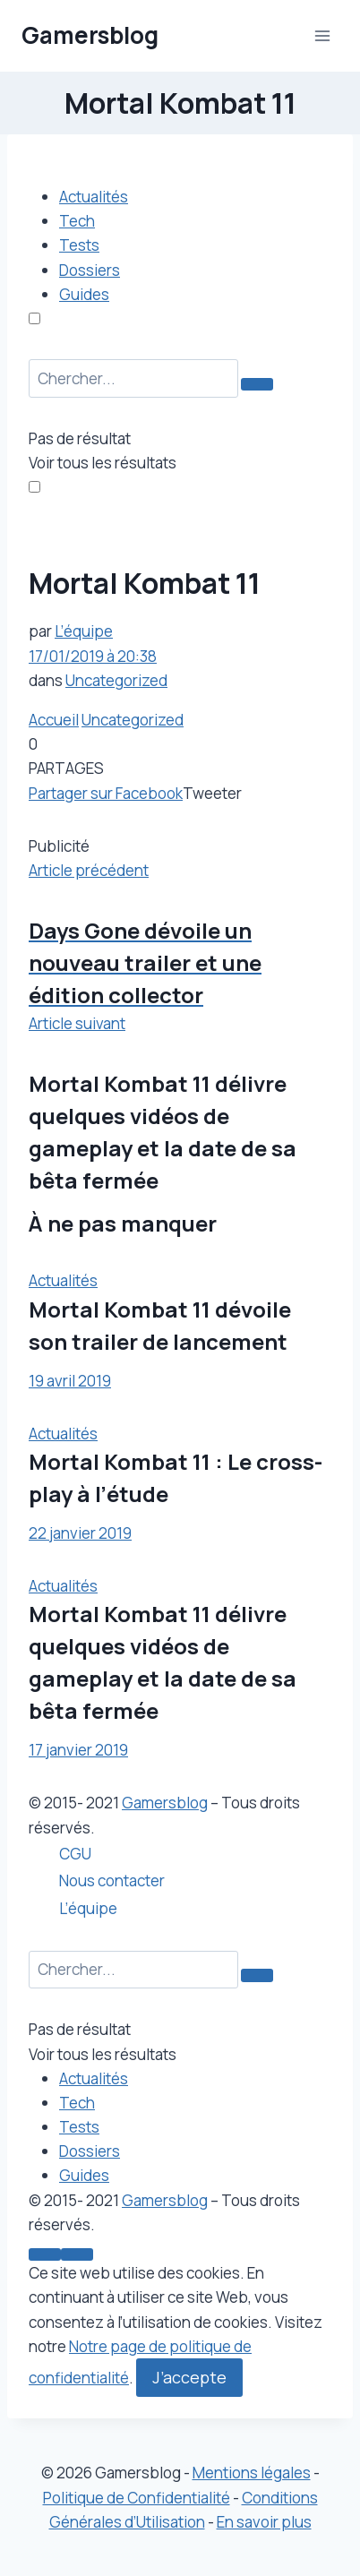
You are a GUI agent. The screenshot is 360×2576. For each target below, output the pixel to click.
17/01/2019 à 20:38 (93, 656)
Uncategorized (116, 680)
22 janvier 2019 (80, 1533)
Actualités (93, 196)
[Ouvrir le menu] (322, 35)
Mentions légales (252, 2472)
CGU (75, 1853)
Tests (79, 245)
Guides (84, 294)
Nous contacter (112, 1880)
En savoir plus (264, 2522)
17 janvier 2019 (78, 1749)
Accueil (54, 719)
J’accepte (189, 2377)
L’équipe (84, 631)
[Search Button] (257, 384)
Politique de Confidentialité (136, 2497)
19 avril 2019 (70, 1380)
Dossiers (89, 270)
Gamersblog (165, 1802)
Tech (77, 220)
